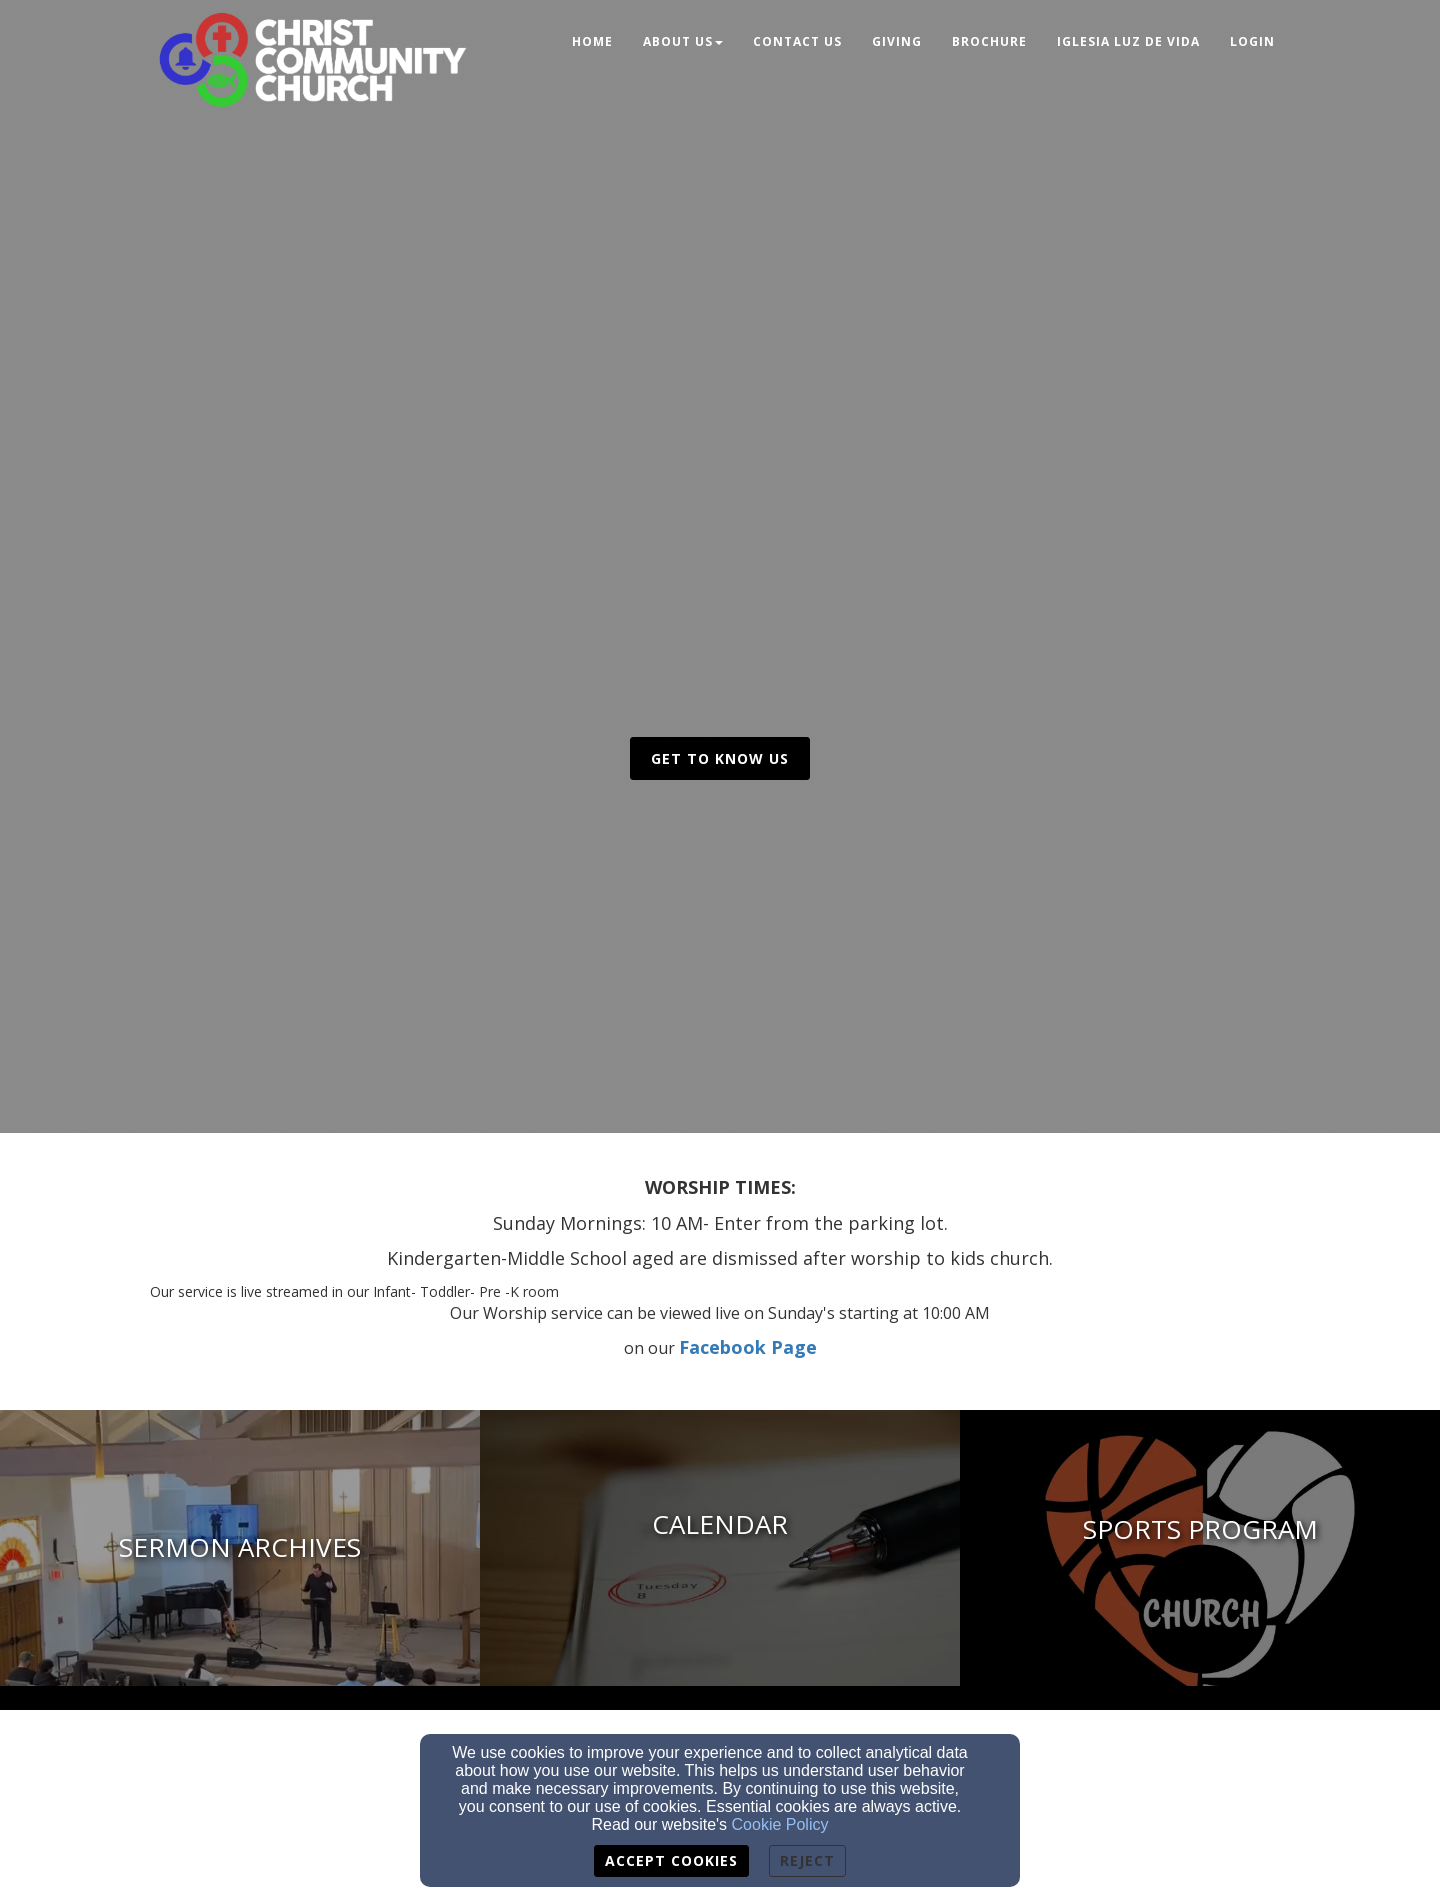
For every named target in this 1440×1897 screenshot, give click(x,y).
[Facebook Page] (748, 1348)
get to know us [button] (720, 758)
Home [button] (592, 41)
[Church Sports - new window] (1200, 1548)
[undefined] (720, 1548)
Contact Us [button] (797, 41)
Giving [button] (897, 41)
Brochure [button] (989, 41)
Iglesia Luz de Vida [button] (1128, 41)
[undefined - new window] (240, 1548)
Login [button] (1252, 41)
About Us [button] (683, 41)
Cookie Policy (780, 1824)
